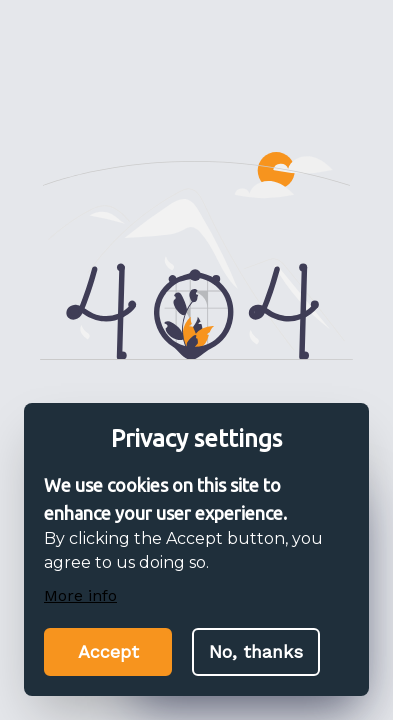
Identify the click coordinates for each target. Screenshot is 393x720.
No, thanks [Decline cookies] (256, 651)
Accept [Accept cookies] (108, 651)
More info (80, 595)
